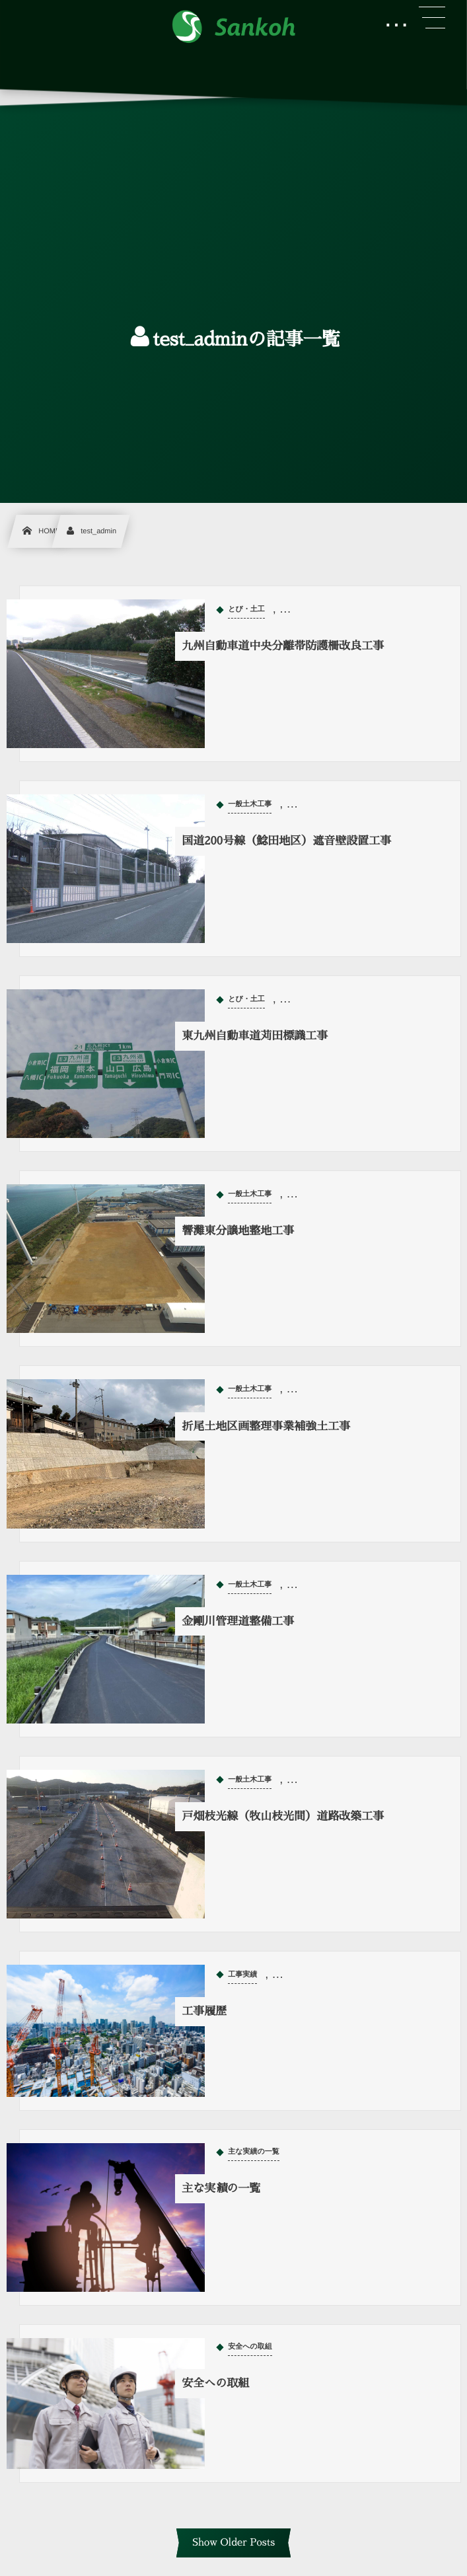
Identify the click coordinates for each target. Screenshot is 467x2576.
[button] (432, 18)
